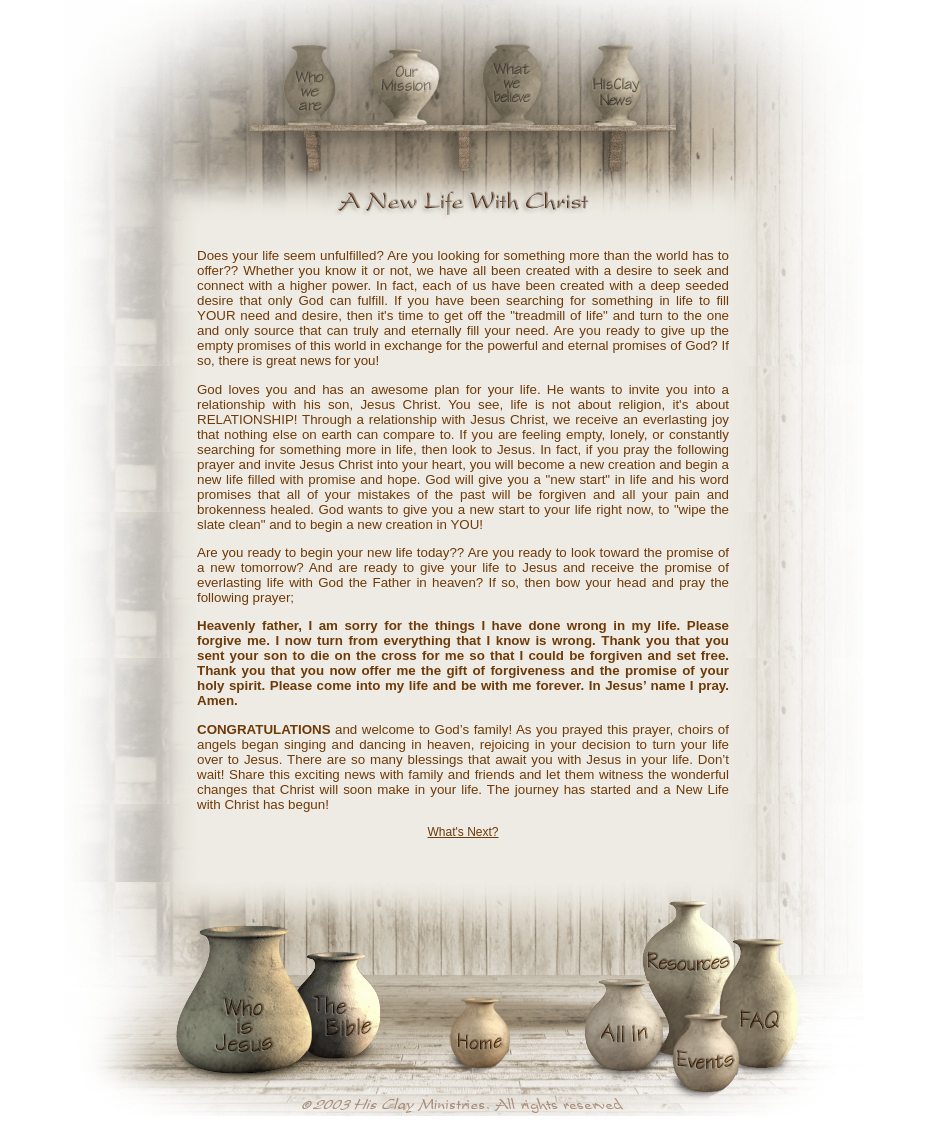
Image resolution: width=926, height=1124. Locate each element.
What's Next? (463, 832)
